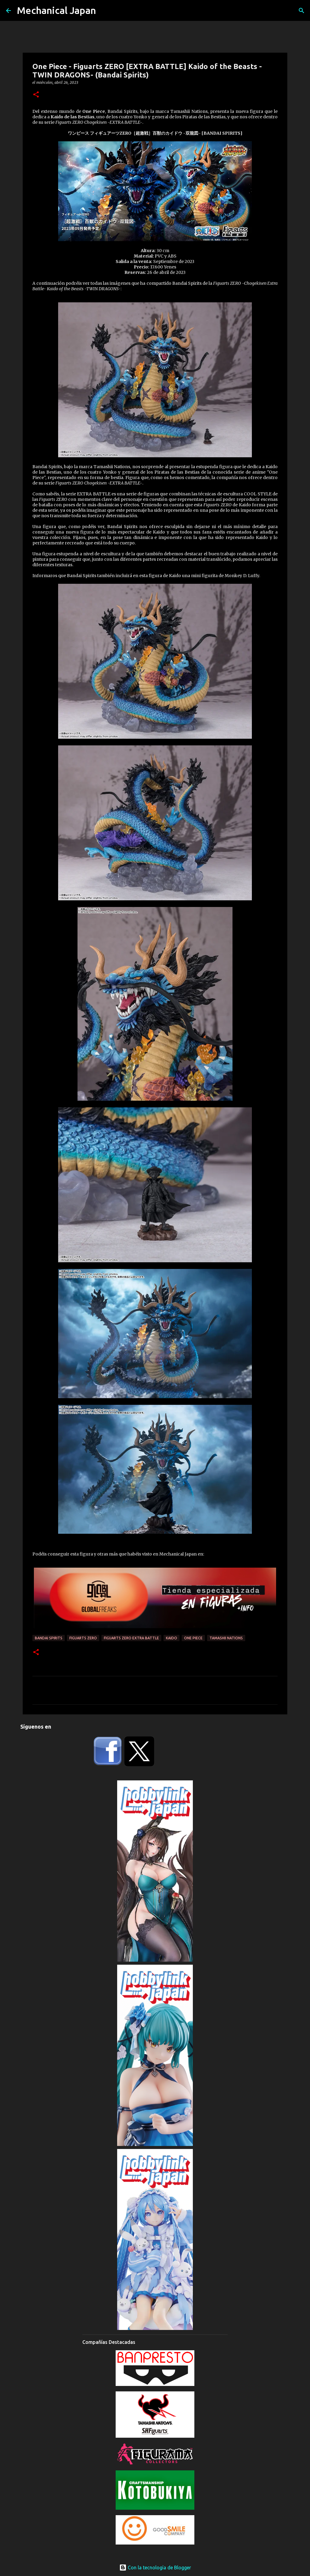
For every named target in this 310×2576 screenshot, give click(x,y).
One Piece (193, 1638)
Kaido (171, 1638)
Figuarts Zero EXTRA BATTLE (131, 1638)
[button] (36, 95)
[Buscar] (301, 10)
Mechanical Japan (56, 10)
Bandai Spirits (48, 1638)
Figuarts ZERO (83, 1638)
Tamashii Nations (226, 1638)
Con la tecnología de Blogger (155, 2567)
